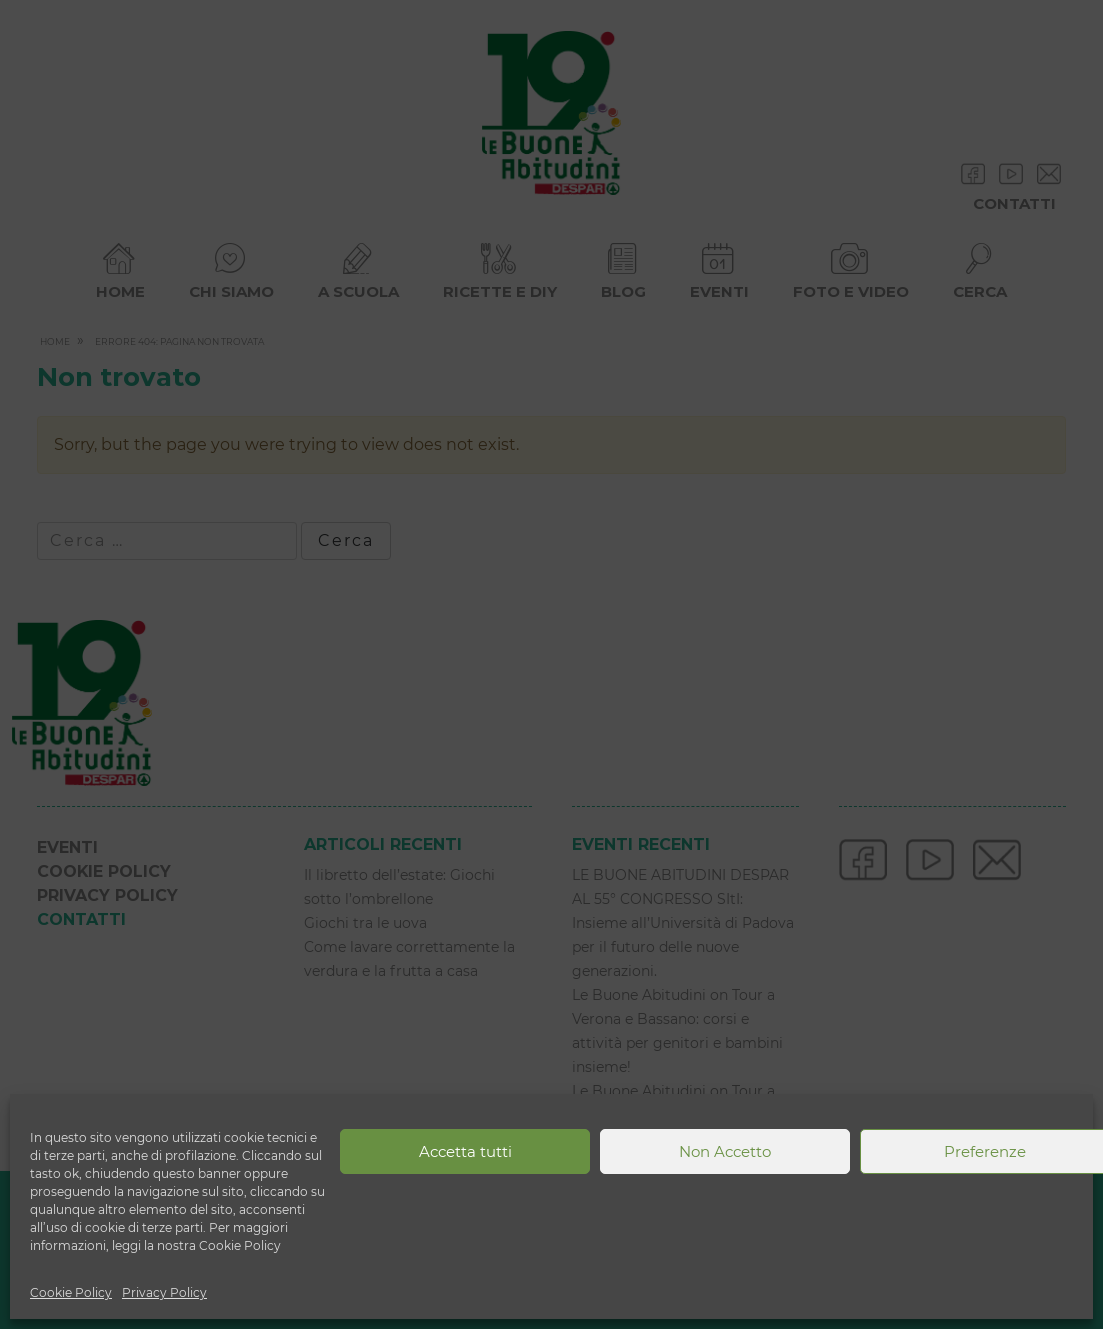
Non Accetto (725, 1151)
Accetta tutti (465, 1151)
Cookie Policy (71, 1292)
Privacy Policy (164, 1292)
